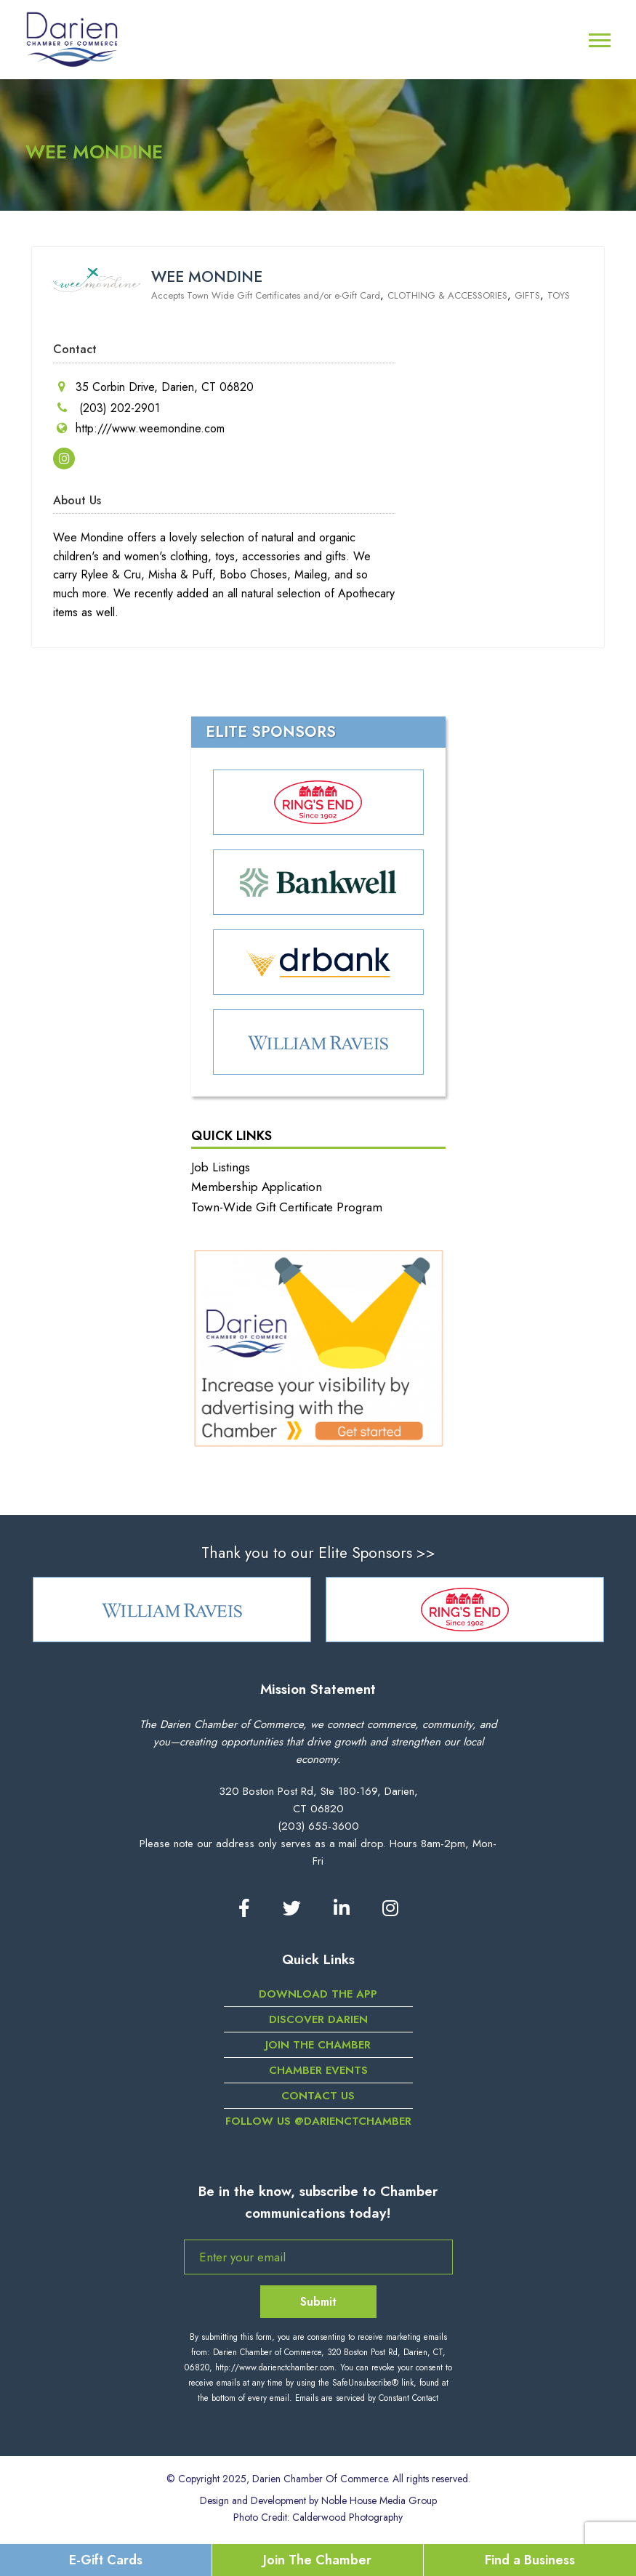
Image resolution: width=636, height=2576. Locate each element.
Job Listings (220, 1167)
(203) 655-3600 (318, 1826)
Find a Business (530, 2560)
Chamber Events (318, 2070)
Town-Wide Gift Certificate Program (286, 1207)
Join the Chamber (318, 2045)
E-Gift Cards (105, 2560)
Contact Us (318, 2096)
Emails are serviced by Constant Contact (366, 2398)
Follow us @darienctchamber (318, 2121)
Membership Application (256, 1186)
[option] (172, 1609)
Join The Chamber (317, 2560)
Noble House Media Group (379, 2500)
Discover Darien (318, 2019)
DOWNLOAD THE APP (318, 1994)
